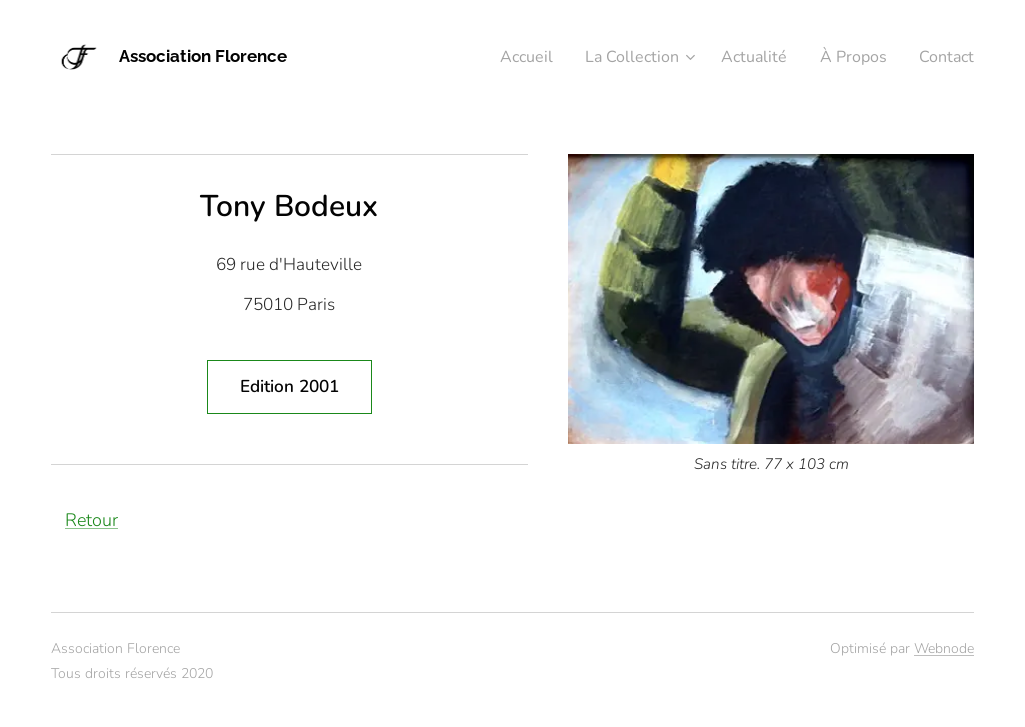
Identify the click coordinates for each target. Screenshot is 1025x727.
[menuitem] (501, 57)
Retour (91, 520)
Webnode (944, 648)
